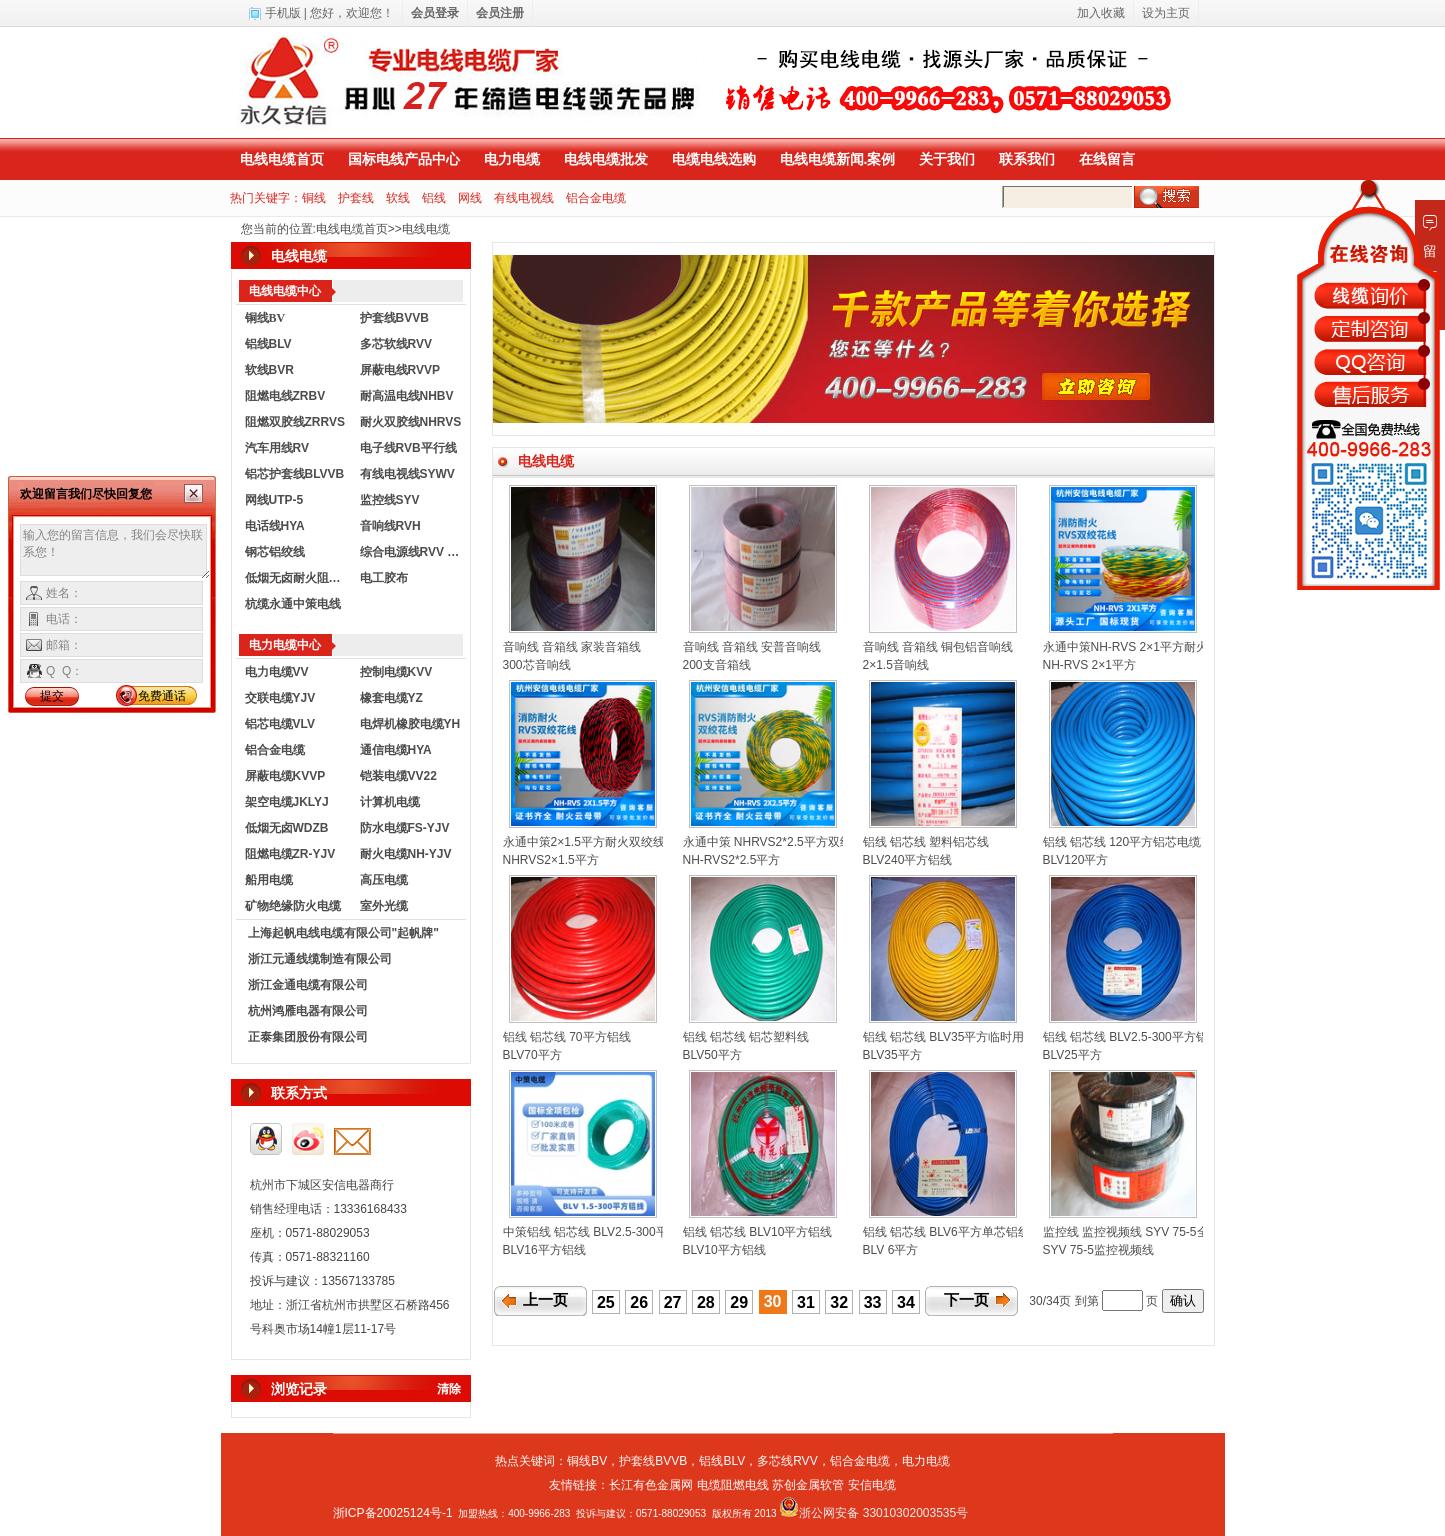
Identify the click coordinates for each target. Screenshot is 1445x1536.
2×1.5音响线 (896, 665)
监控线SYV (390, 500)
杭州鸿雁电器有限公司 (308, 1011)
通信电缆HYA (396, 750)
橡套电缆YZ (391, 698)
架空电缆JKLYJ (287, 802)
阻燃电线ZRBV (285, 396)
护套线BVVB (394, 318)
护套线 (356, 198)
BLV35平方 (892, 1055)
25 (606, 1302)
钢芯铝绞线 (275, 552)
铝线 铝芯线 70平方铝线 (567, 1037)
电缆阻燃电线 (733, 1485)
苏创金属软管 (808, 1485)
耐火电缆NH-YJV (406, 854)
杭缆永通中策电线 (293, 604)
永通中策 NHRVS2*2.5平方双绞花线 (779, 842)
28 (706, 1302)
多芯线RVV (787, 1461)
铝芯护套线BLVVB (295, 474)
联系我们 (1027, 159)
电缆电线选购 (714, 159)
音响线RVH (390, 526)
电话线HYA (275, 526)
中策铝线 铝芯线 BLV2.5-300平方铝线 (603, 1232)
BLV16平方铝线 (544, 1250)
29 (739, 1302)
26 (639, 1302)
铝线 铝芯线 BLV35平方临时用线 (950, 1037)
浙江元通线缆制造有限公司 (320, 959)
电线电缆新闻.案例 (838, 159)
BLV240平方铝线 (908, 860)
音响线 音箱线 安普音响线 (752, 647)
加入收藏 (1101, 13)
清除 (449, 1389)
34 (906, 1302)
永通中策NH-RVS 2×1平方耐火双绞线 (1143, 647)
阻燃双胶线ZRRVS (295, 422)
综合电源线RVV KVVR (413, 552)
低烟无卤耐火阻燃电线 (298, 578)
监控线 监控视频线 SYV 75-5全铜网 (1138, 1232)
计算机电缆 (390, 802)
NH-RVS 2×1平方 (1089, 665)
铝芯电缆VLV (280, 724)
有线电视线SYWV (407, 474)
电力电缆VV (277, 672)
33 (873, 1302)
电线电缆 (426, 229)
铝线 (434, 198)
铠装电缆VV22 (398, 776)
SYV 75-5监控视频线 (1098, 1250)
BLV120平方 (1076, 860)
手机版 (283, 13)
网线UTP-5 (274, 500)
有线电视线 (524, 198)
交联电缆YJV (280, 698)
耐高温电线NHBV (407, 396)
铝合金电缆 (596, 198)
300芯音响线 (537, 665)
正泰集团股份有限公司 (308, 1037)
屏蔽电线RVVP (400, 370)
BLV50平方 (712, 1055)
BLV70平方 (532, 1055)
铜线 (314, 198)
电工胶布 (384, 578)
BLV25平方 (1072, 1055)
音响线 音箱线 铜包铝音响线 (938, 647)
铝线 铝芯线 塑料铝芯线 (926, 842)
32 (839, 1302)
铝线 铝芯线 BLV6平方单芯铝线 (946, 1232)
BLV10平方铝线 (724, 1250)
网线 (470, 198)
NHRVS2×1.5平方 (551, 860)
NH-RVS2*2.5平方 (732, 860)
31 (806, 1302)
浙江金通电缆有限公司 (308, 985)
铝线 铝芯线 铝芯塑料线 (746, 1037)
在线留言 (1107, 159)
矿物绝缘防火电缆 (293, 906)
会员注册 (500, 13)
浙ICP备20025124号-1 (393, 1513)
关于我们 (947, 159)
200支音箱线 (717, 665)
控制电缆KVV (396, 672)
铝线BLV (268, 344)
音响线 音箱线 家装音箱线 (572, 647)
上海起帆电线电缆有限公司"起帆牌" (343, 933)
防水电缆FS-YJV (405, 828)
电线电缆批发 (606, 159)
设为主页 (1166, 13)
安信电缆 (872, 1485)
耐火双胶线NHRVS (411, 422)
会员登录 (435, 13)
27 (673, 1302)
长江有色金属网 (651, 1485)
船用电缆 (269, 880)
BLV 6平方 (891, 1250)
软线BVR (269, 370)
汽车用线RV (277, 448)
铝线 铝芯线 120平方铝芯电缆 (1122, 842)
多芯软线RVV (396, 344)
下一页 (966, 1300)
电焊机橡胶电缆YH (410, 724)
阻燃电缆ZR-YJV (290, 854)
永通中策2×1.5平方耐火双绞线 (584, 842)
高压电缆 (384, 880)
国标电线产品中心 (404, 159)
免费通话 (162, 696)
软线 (398, 198)
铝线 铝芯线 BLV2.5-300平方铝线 (1131, 1037)
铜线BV (587, 1461)
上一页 (545, 1300)
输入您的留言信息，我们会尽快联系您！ (115, 552)
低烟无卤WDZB (287, 828)
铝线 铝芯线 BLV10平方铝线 (758, 1232)
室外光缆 (384, 906)
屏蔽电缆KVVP (285, 776)
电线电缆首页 (282, 159)
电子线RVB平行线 (408, 448)
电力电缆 (512, 159)
